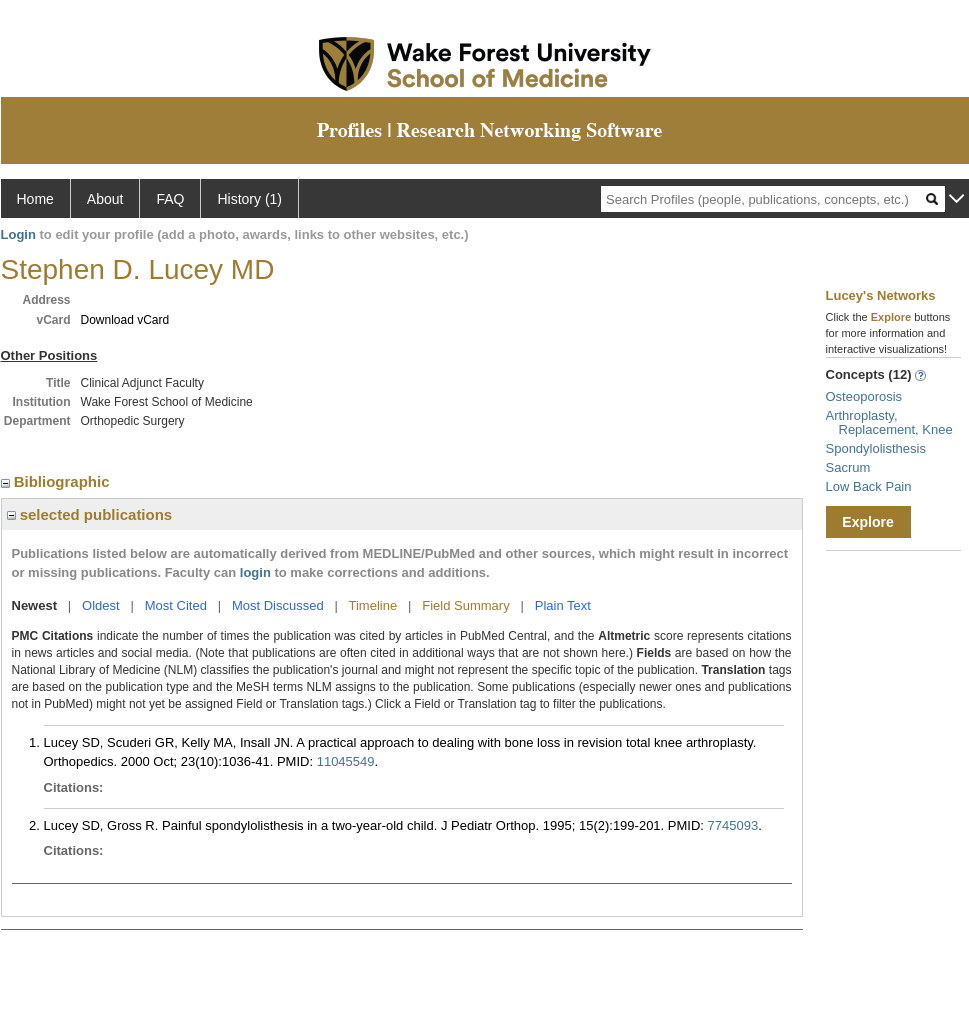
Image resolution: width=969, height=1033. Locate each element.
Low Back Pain (869, 486)
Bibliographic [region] (57, 481)
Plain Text (563, 605)
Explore (867, 522)
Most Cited (176, 605)
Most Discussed (278, 605)
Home (35, 199)
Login (18, 234)
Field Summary (465, 605)
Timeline (373, 605)
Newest (35, 605)
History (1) (249, 199)
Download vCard (125, 320)
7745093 (733, 825)
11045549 (346, 761)
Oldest (101, 605)
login (255, 572)
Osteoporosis (864, 396)
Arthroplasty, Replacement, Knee (889, 422)
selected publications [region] (90, 514)
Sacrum (848, 467)
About (105, 199)
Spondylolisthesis (876, 448)
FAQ (170, 199)
